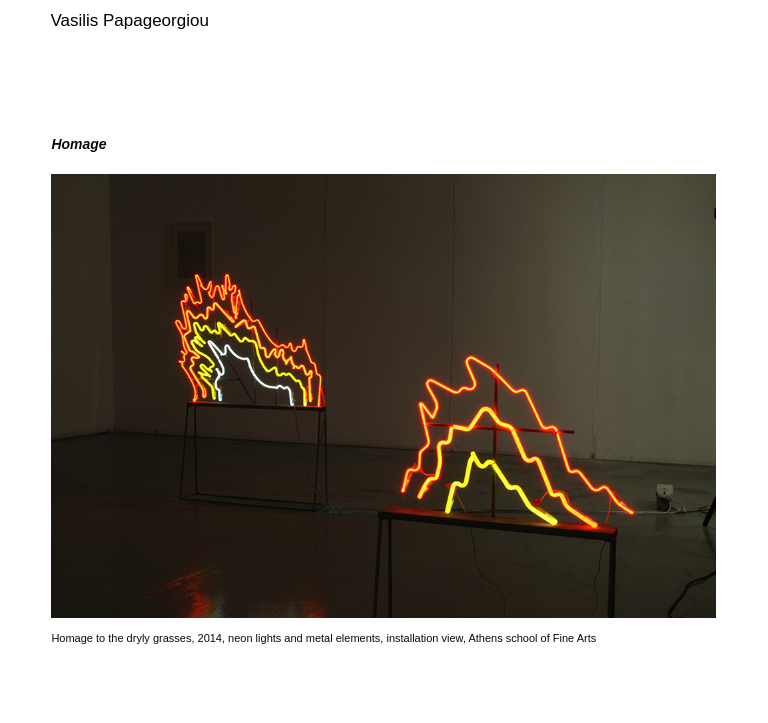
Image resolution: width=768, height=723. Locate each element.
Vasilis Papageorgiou (129, 20)
